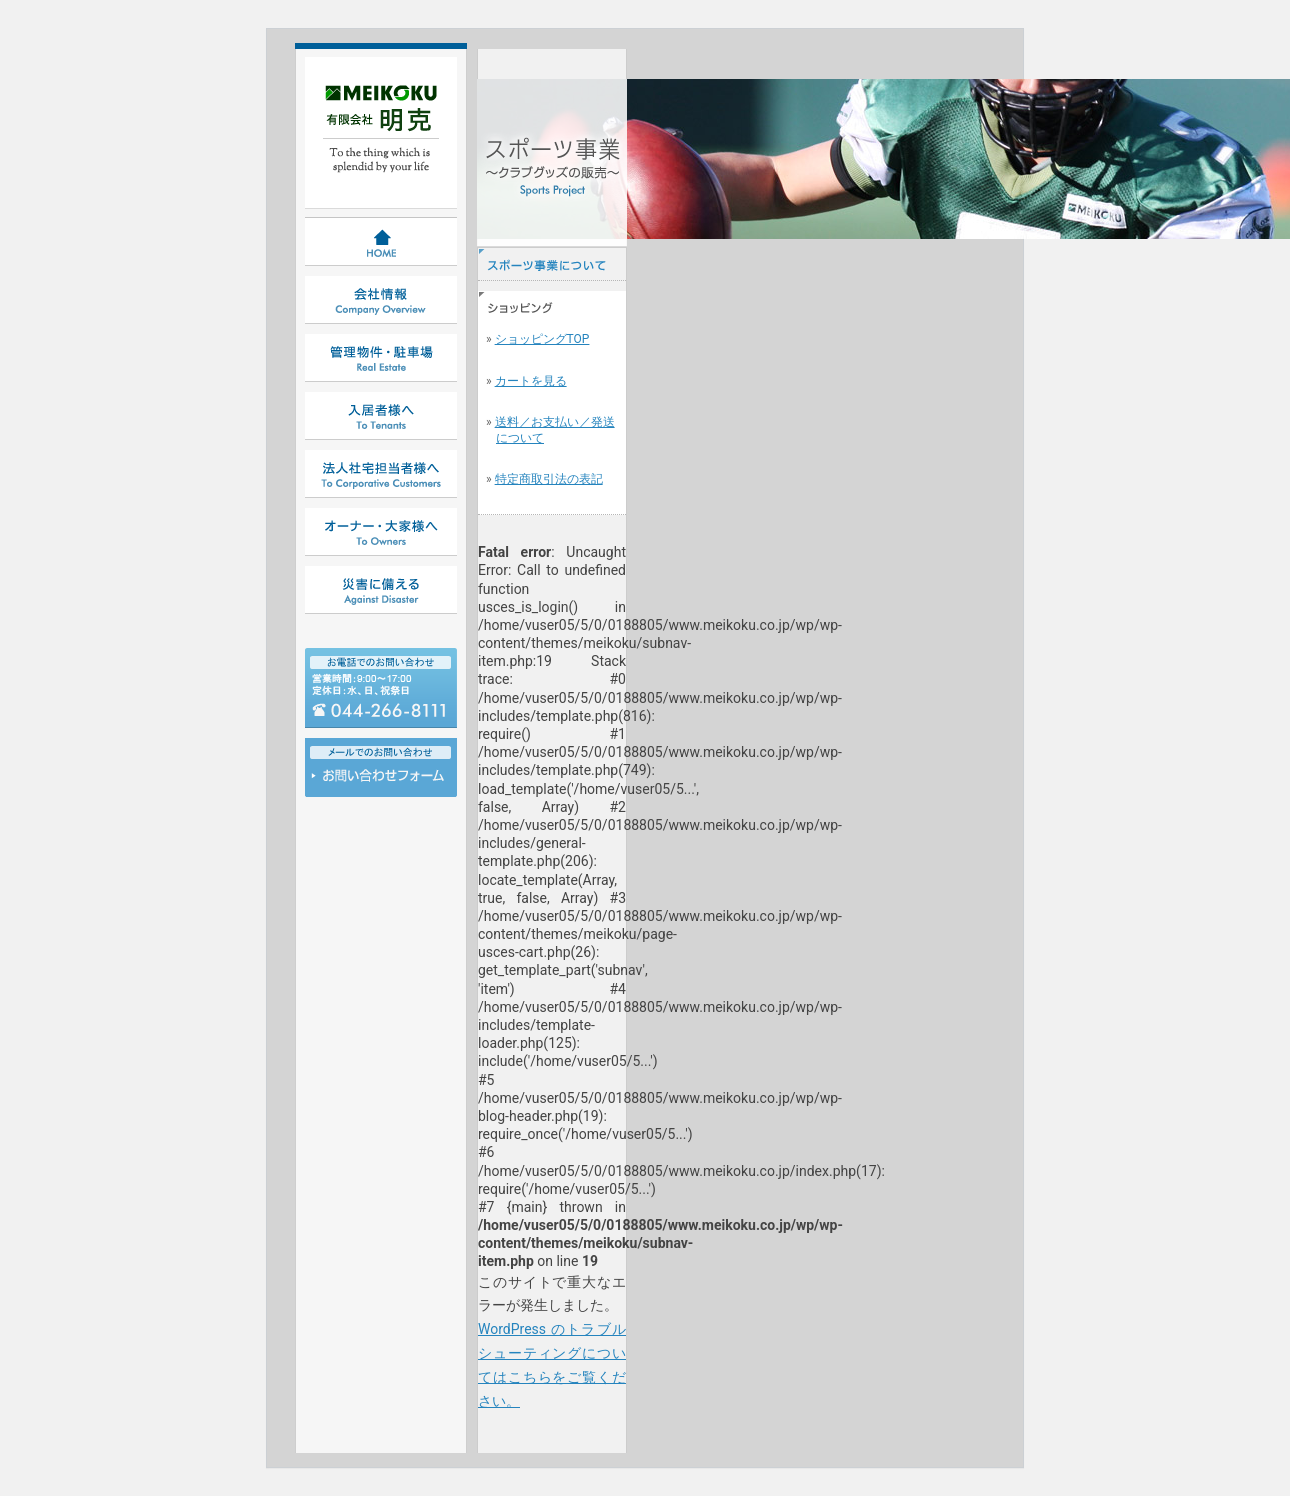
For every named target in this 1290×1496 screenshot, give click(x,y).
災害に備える (381, 590)
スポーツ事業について (552, 264)
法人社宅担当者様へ (381, 474)
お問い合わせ (381, 780)
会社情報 (381, 300)
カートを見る (531, 381)
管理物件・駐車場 (381, 358)
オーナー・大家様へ (381, 532)
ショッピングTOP (542, 339)
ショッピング (552, 307)
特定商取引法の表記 (549, 479)
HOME (381, 242)
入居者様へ (381, 416)
